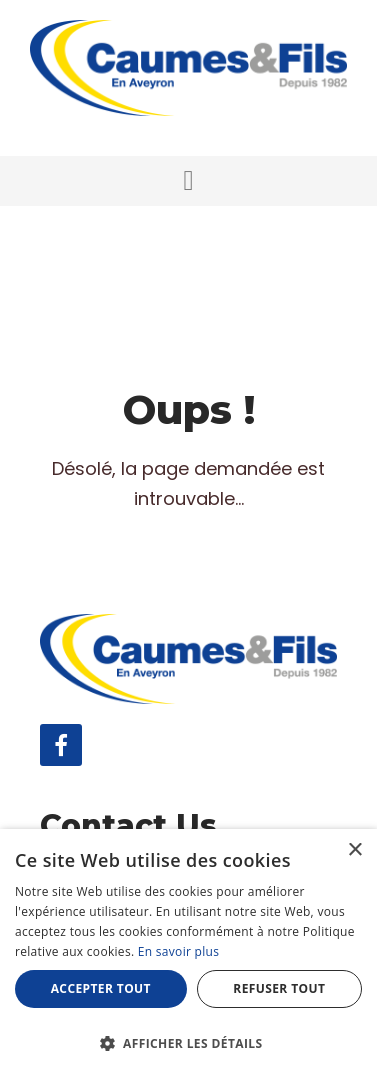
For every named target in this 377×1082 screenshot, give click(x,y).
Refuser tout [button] (279, 988)
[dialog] (188, 955)
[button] (188, 181)
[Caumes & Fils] (188, 66)
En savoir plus (178, 951)
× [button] (354, 850)
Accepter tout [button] (101, 988)
